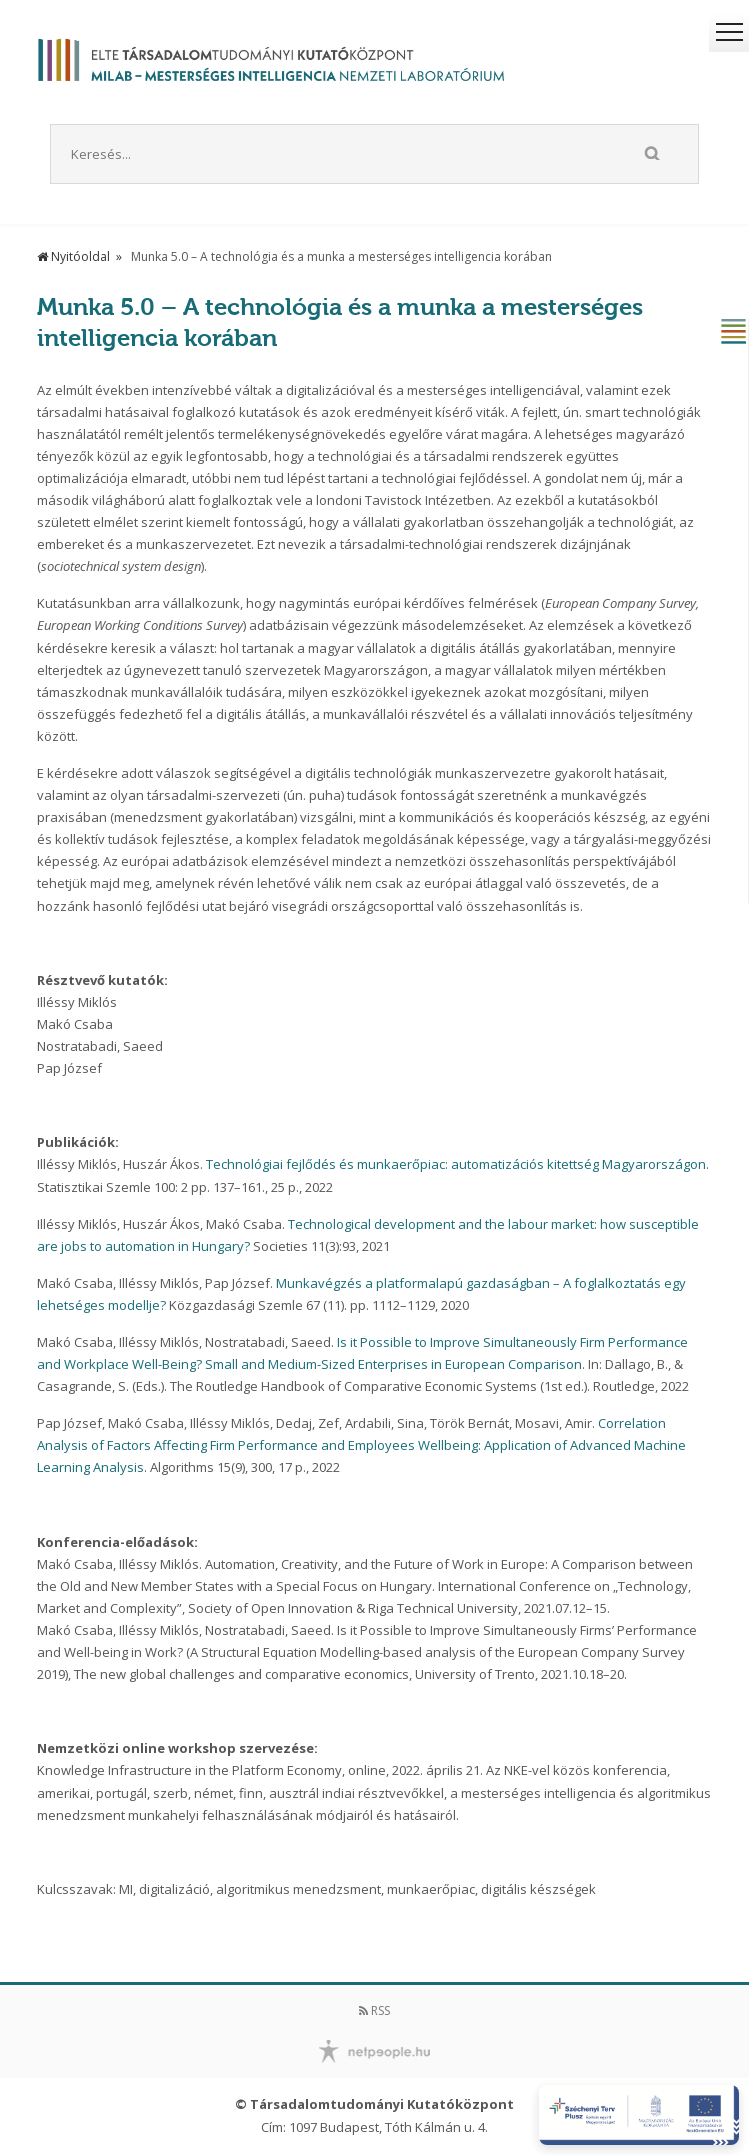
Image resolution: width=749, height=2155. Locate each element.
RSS (374, 2010)
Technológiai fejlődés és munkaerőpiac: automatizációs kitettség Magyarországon (456, 1164)
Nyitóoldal (73, 256)
